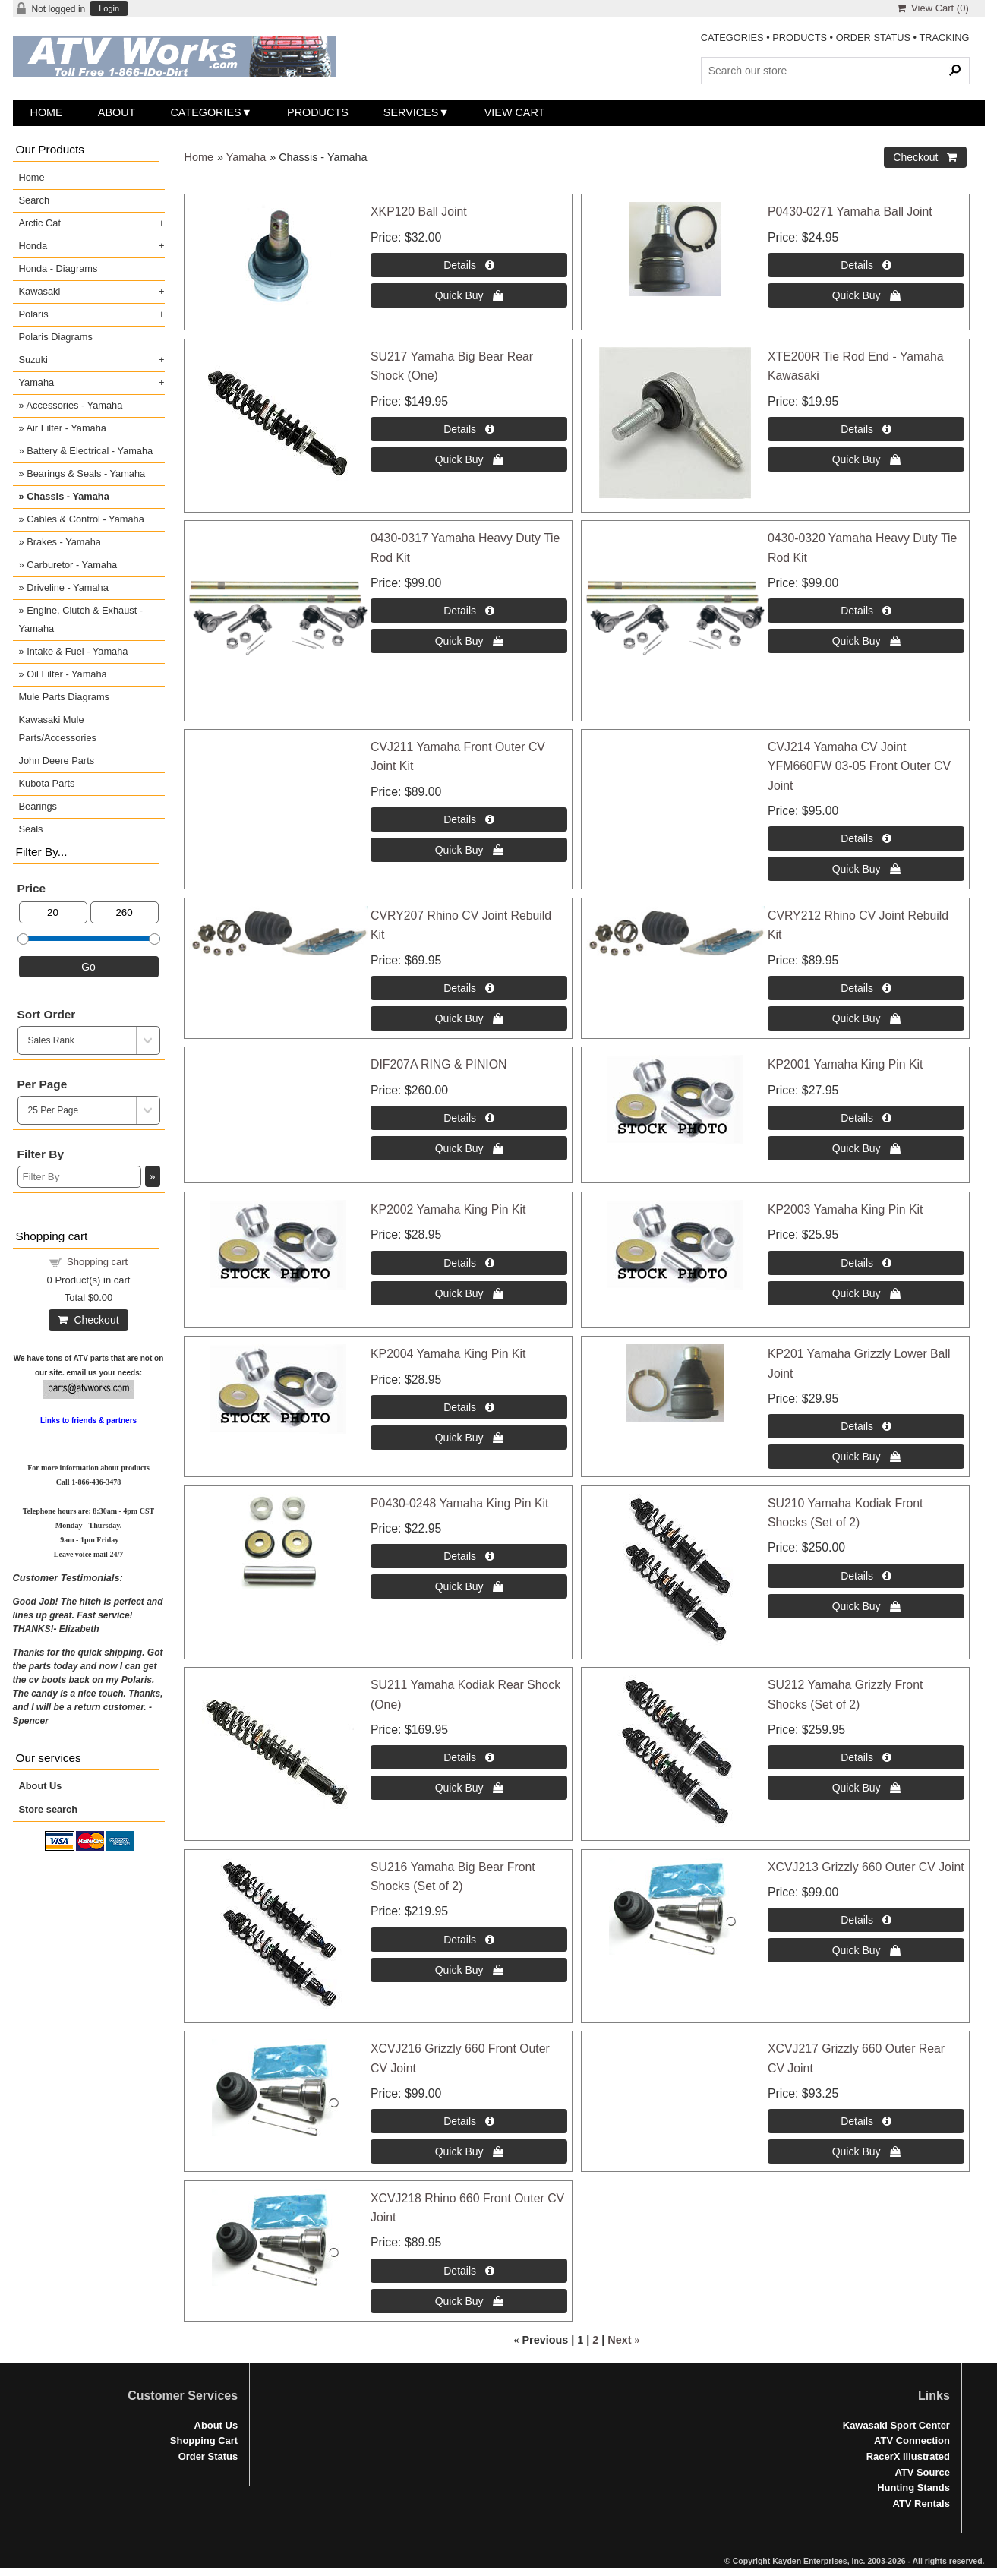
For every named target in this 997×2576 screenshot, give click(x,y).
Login (109, 9)
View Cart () (933, 8)
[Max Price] (124, 912)
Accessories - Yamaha (74, 405)
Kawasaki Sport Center (896, 2425)
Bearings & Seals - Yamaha (86, 473)
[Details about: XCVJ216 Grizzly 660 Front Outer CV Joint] (469, 2121)
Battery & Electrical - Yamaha (90, 450)
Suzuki (33, 359)
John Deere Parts (57, 760)
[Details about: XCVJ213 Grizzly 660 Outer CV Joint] (866, 1920)
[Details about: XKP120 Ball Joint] (469, 265)
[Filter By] (79, 1177)
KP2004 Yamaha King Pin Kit (448, 1353)
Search (34, 200)
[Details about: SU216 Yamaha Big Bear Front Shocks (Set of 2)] (469, 1939)
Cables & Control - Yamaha (85, 519)
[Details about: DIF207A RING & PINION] (469, 1118)
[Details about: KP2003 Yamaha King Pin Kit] (866, 1263)
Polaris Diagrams (56, 337)
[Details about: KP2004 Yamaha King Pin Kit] (469, 1407)
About (117, 112)
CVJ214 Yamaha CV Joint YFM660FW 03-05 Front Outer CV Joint (859, 766)
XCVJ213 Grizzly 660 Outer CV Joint (866, 1867)
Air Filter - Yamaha (66, 428)
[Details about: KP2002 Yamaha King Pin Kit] (469, 1263)
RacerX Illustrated (908, 2456)
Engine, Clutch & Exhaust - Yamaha (81, 619)
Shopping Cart (204, 2440)
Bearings (38, 806)
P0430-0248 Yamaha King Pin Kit (459, 1503)
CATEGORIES (732, 37)
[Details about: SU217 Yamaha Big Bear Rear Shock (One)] (469, 429)
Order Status (208, 2456)
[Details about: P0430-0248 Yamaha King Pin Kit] (469, 1556)
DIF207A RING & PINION (438, 1064)
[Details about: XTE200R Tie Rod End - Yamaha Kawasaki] (866, 429)
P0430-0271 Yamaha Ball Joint (850, 211)
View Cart (514, 112)
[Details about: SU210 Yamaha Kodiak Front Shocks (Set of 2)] (866, 1576)
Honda (33, 245)
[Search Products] (835, 71)
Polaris (34, 314)
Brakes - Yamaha (64, 542)
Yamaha (246, 157)
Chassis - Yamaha (68, 496)
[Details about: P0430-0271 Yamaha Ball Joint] (866, 265)
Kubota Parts (47, 783)
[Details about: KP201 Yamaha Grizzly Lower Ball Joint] (866, 1426)
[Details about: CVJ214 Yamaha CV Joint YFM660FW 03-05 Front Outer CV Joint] (866, 838)
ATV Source (921, 2472)
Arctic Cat (40, 223)
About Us (40, 1786)
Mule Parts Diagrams (64, 696)
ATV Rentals (921, 2503)
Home (46, 112)
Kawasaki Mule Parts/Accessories (57, 728)
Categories (205, 112)
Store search (48, 1809)
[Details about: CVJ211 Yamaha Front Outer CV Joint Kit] (469, 819)
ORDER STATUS (873, 37)
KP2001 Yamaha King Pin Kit (845, 1064)
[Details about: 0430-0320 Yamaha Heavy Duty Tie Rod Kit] (866, 610)
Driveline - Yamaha (68, 587)
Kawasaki (40, 291)
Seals (31, 829)
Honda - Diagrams (58, 268)
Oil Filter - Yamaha (67, 674)
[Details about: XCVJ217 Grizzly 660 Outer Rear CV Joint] (866, 2121)
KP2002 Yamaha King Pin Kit (448, 1209)
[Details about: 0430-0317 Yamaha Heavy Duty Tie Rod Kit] (469, 610)
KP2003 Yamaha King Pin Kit (845, 1209)
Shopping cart (97, 1261)
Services (411, 112)
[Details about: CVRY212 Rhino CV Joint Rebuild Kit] (866, 988)
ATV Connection (912, 2440)
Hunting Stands (913, 2487)
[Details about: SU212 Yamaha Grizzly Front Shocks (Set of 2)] (866, 1757)
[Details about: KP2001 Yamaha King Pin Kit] (866, 1118)
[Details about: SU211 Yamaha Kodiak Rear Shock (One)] (469, 1757)
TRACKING (944, 37)
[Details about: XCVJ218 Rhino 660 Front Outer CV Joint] (469, 2271)
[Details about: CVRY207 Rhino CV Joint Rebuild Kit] (469, 988)
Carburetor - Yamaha (72, 564)
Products (318, 112)
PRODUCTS (799, 37)
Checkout (88, 1320)
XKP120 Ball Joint (419, 211)
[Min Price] (53, 912)
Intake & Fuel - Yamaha (77, 651)
